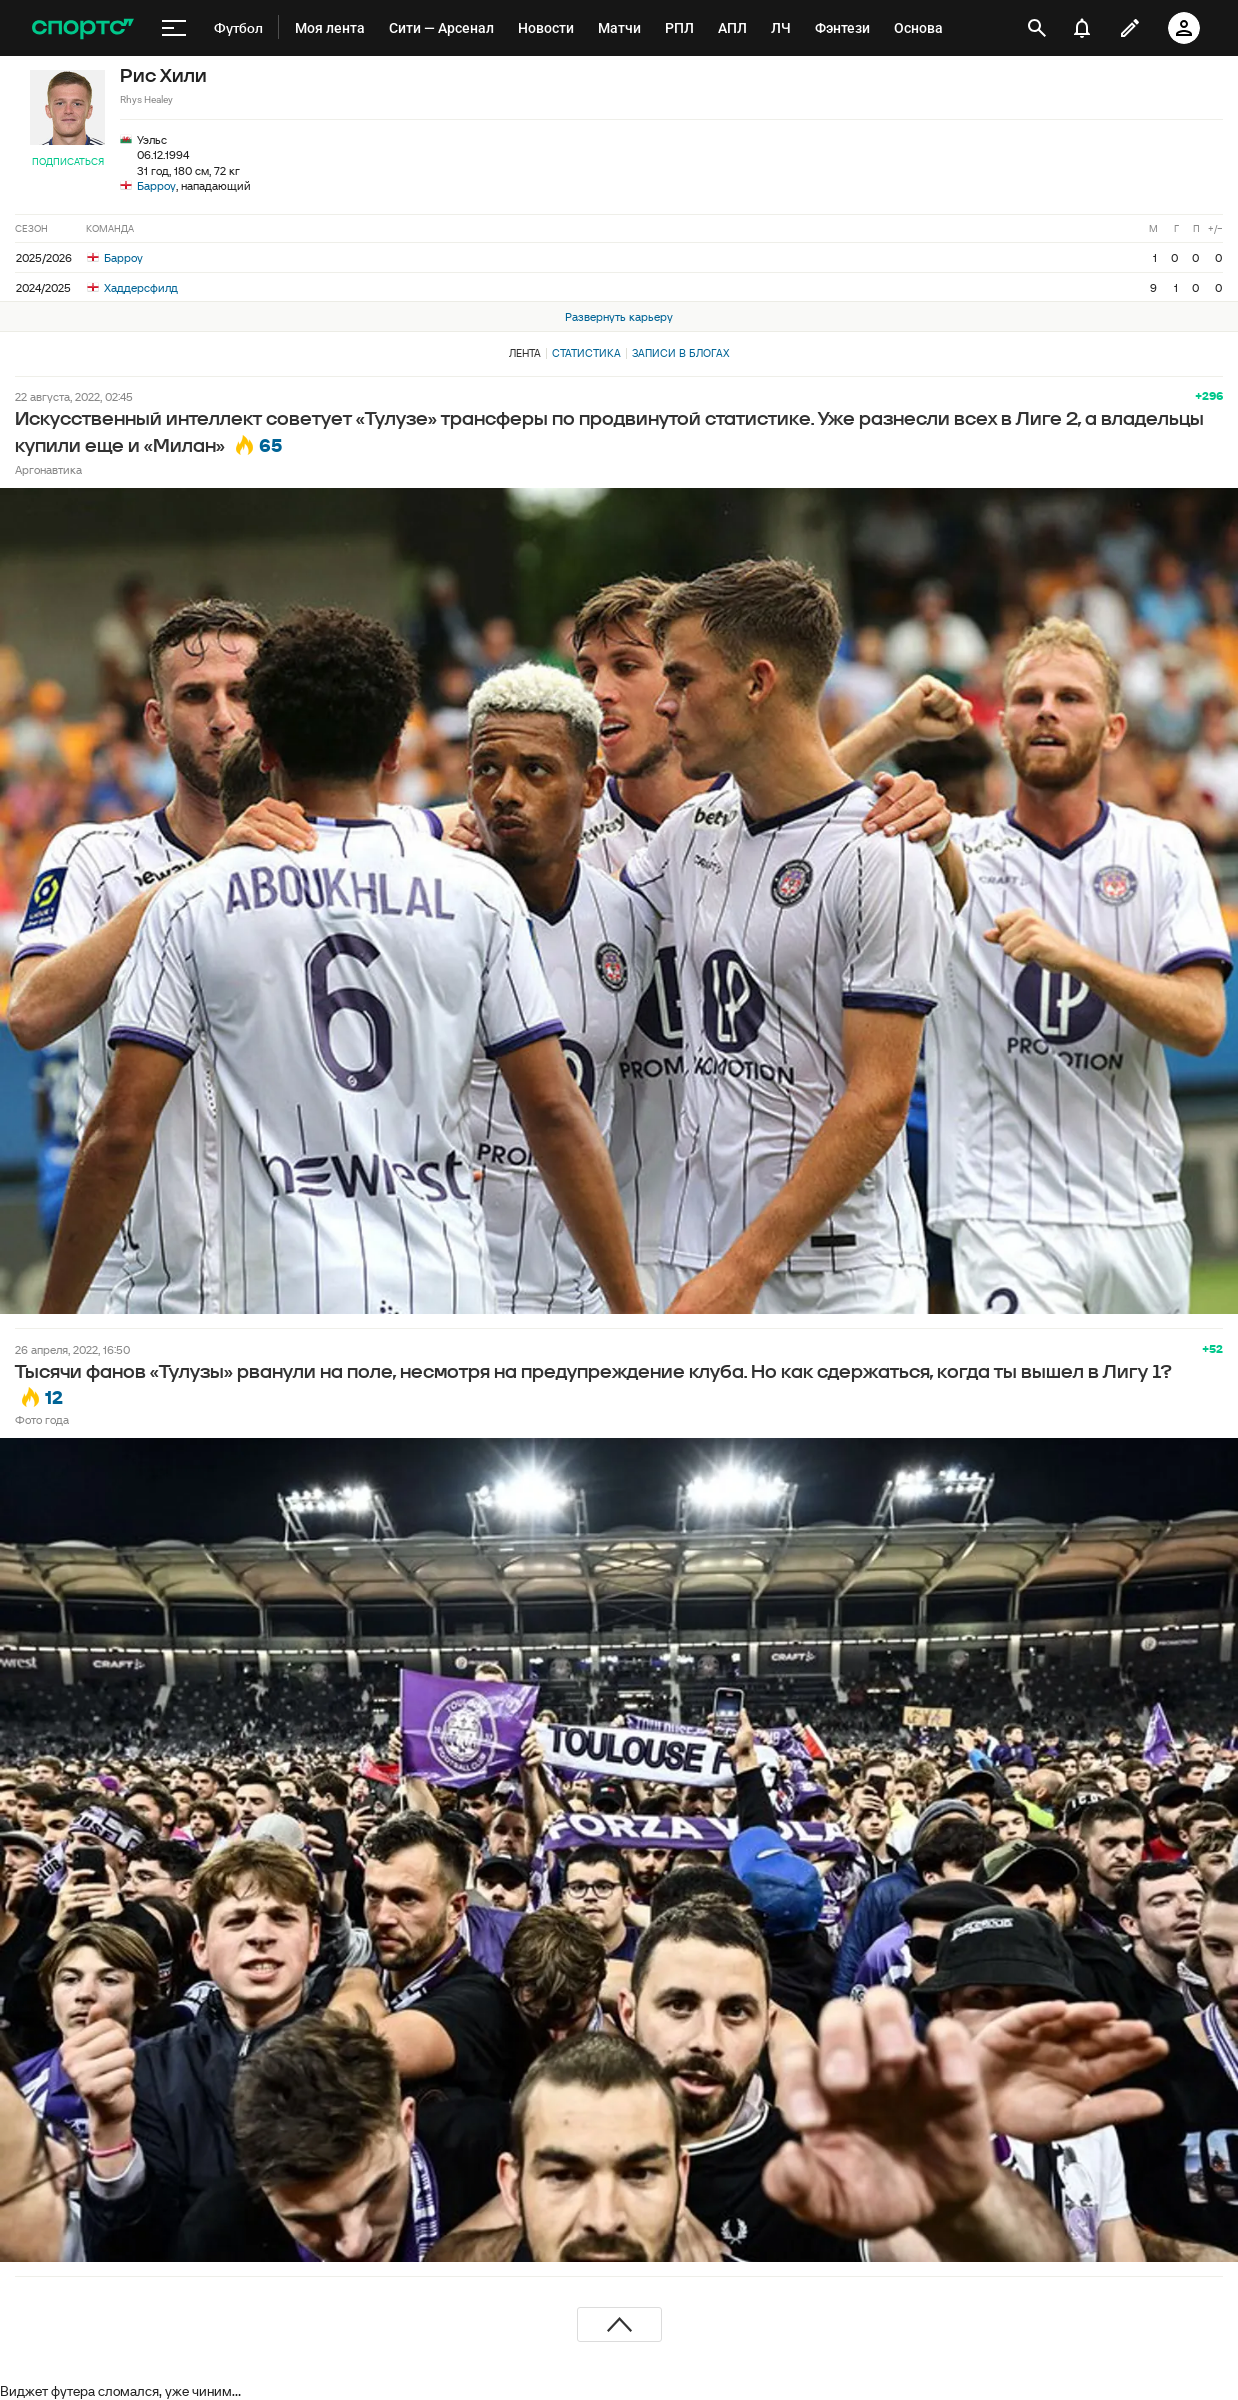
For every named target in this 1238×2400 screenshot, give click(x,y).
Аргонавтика (48, 469)
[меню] (174, 28)
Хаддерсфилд (132, 287)
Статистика (586, 353)
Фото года (42, 1419)
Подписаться (68, 161)
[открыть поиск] (1037, 28)
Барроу (156, 185)
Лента (525, 353)
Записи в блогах (680, 353)
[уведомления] (1082, 28)
